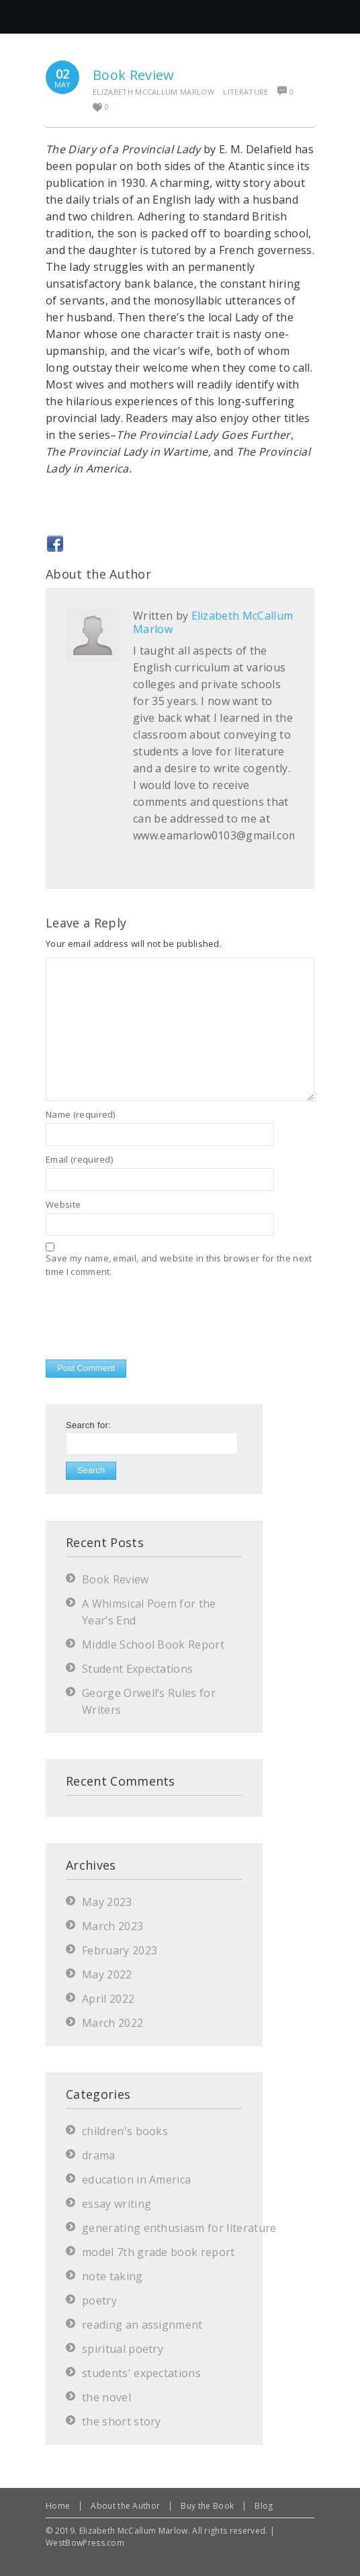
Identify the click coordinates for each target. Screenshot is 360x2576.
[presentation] (148, 1320)
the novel (106, 2397)
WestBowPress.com (85, 2542)
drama (99, 2155)
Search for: (88, 1425)
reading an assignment (142, 2324)
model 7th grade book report (158, 2252)
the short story (121, 2421)
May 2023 (107, 1902)
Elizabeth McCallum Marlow (153, 92)
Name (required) (81, 1114)
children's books (125, 2131)
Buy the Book (207, 2505)
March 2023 (112, 1926)
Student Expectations (137, 1668)
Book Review (134, 75)
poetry (99, 2300)
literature (245, 92)
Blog (264, 2505)
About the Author (125, 2505)
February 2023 (119, 1950)
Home (58, 2505)
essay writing (116, 2203)
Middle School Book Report (153, 1644)
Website (63, 1204)
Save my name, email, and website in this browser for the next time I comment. (179, 1265)
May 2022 (107, 1974)
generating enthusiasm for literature (179, 2227)
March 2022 (112, 2023)
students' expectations (141, 2373)
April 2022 (108, 1998)
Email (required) (79, 1159)
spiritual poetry (122, 2348)
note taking (112, 2276)
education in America (136, 2179)
